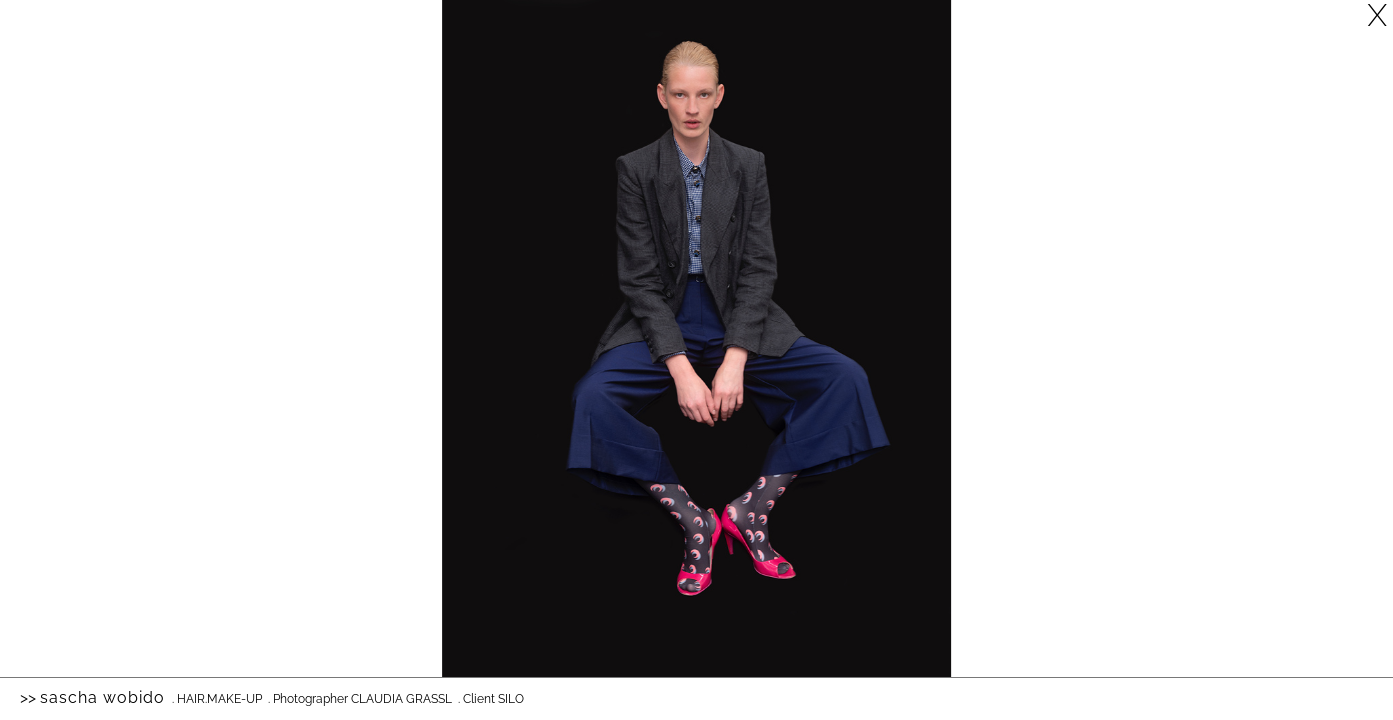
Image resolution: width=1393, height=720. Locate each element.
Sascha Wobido (102, 697)
